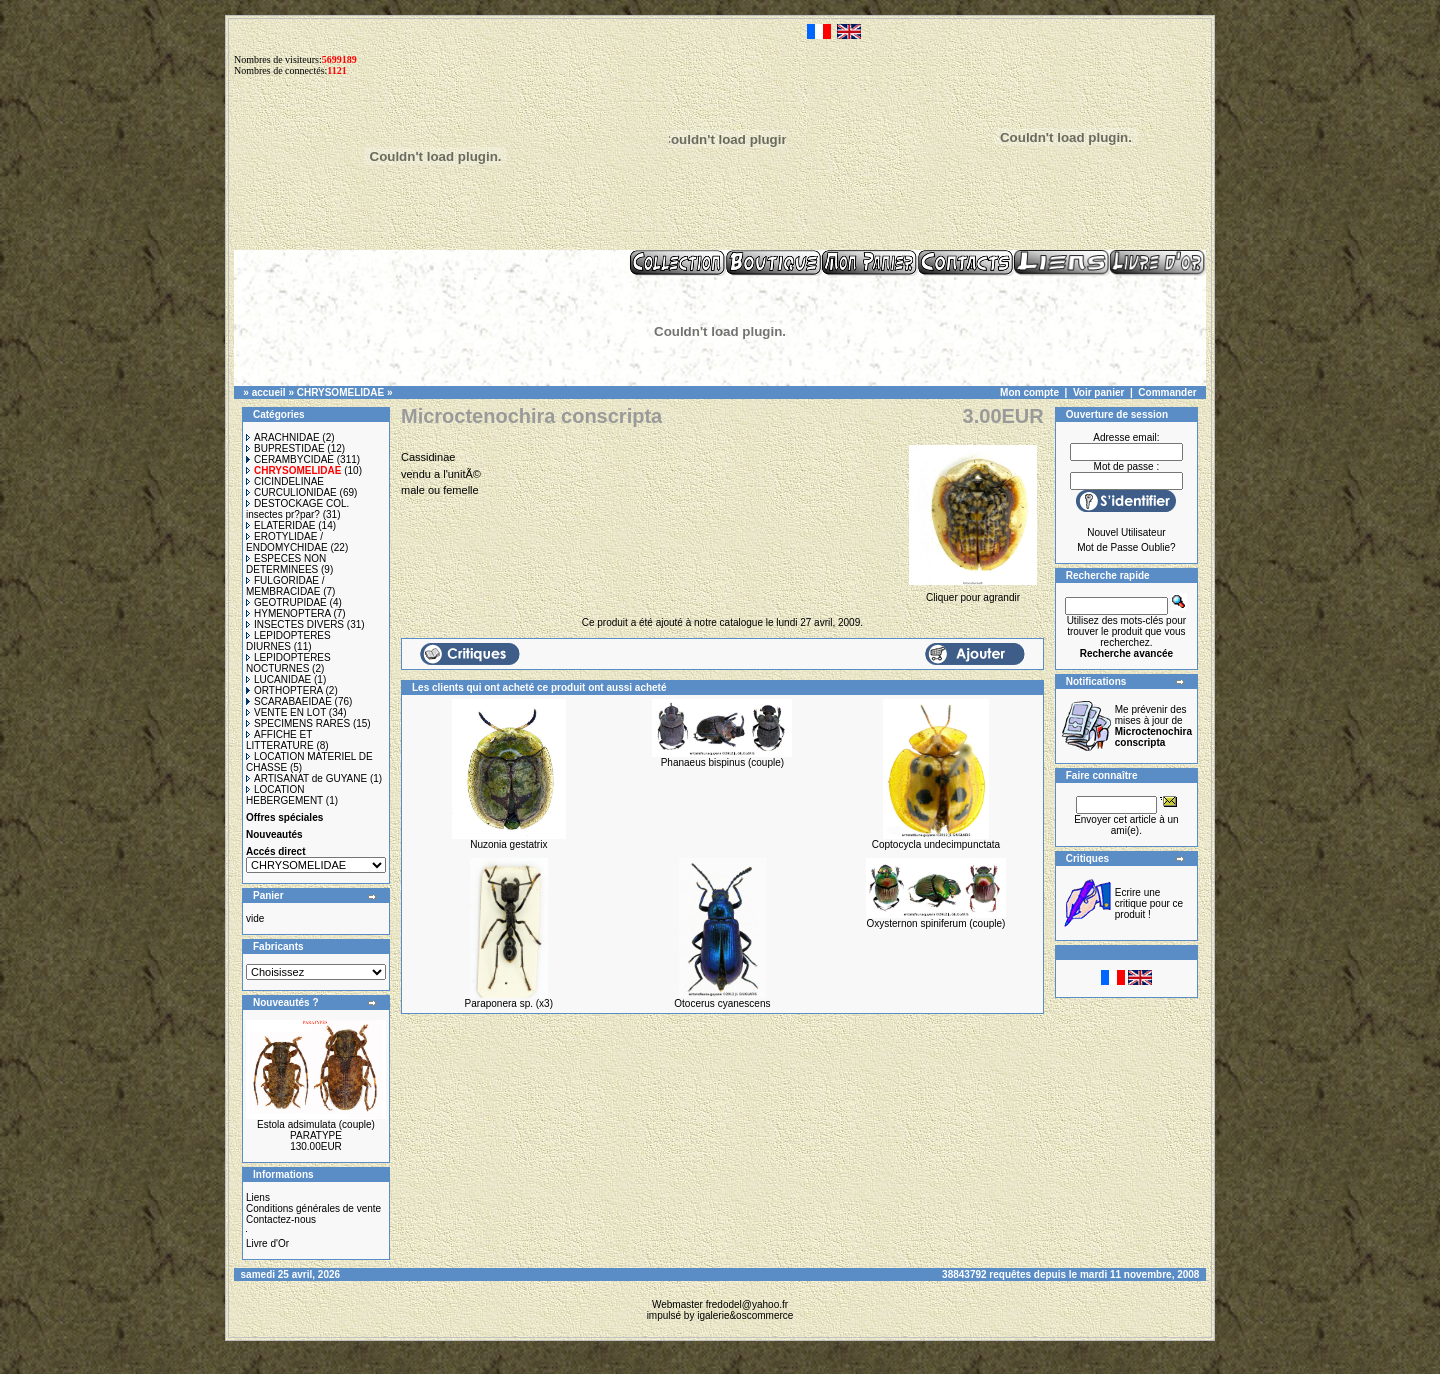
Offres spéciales (284, 817)
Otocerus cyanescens (722, 1003)
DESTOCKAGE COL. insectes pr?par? (297, 509)
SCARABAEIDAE (289, 701)
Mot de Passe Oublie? (1126, 547)
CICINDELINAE (285, 481)
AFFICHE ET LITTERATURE (280, 740)
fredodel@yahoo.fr (747, 1304)
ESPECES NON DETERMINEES (286, 564)
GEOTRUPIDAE (286, 602)
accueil (269, 392)
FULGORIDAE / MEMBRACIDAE (285, 586)
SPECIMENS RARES (298, 723)
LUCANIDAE (278, 679)
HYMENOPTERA (288, 613)
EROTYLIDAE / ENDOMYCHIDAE (287, 542)
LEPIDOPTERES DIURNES (288, 641)
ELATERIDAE (281, 525)
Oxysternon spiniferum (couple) (935, 923)
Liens (258, 1197)
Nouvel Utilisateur (1126, 532)
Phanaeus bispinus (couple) (722, 762)
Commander (1167, 392)
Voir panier (1099, 392)
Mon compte (1029, 392)
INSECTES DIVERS (295, 624)
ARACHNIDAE (283, 437)
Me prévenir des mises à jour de (1153, 726)
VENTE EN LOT (286, 712)
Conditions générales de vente (313, 1208)
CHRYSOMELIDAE (340, 392)
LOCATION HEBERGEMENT (284, 795)
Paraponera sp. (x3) (509, 1003)
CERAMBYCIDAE (290, 459)
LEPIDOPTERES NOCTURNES (288, 663)
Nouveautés (274, 834)
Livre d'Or (267, 1243)
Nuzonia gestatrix (508, 844)
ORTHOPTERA (284, 690)
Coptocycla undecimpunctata (936, 844)
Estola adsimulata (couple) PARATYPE (316, 1130)
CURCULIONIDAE (291, 492)
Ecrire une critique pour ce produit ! (1149, 903)
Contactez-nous (281, 1219)
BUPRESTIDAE (285, 448)
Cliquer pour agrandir (972, 592)
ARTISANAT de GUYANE (306, 778)
